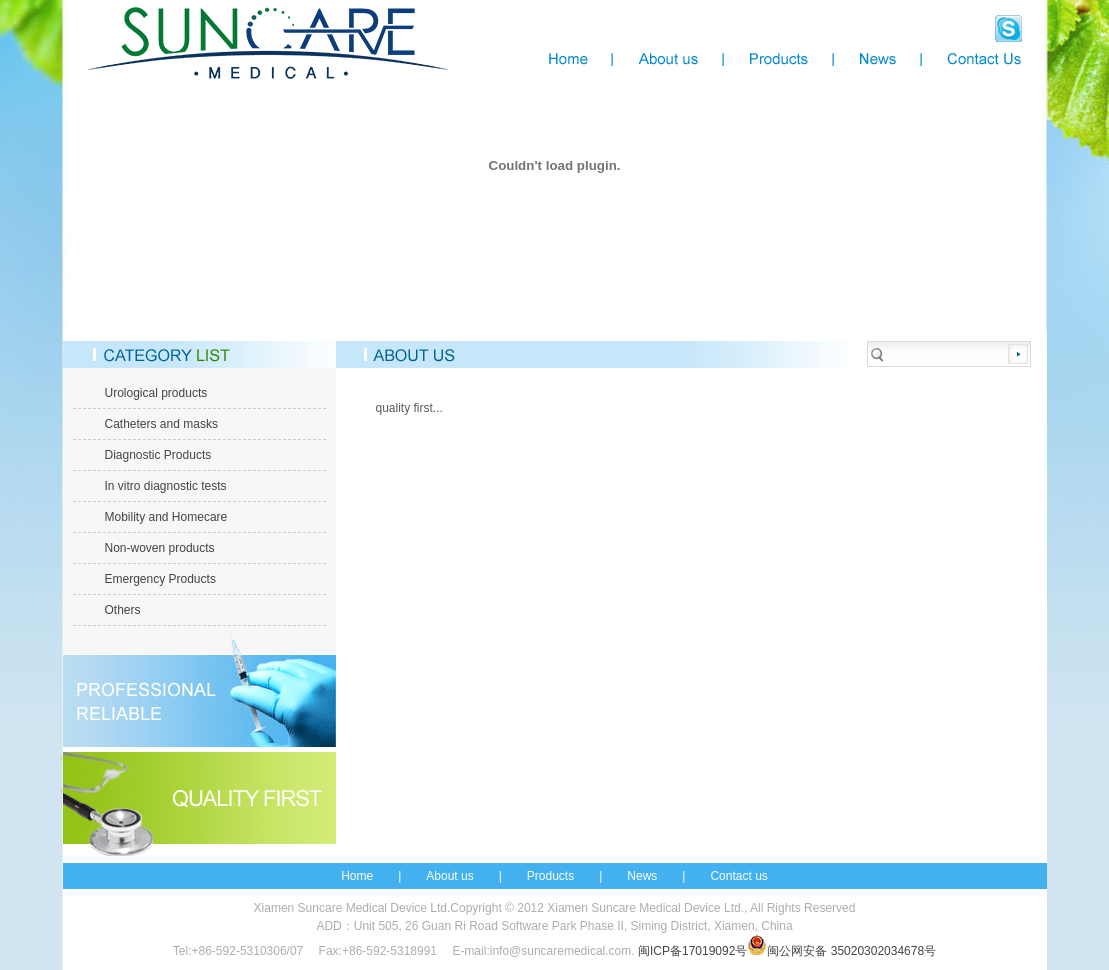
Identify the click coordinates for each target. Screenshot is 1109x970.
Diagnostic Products (158, 455)
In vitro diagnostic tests (166, 486)
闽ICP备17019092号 (692, 951)
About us (449, 876)
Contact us (738, 876)
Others (123, 610)
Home (357, 876)
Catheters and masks (161, 424)
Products (550, 876)
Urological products (156, 393)
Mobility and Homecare (166, 517)
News (642, 876)
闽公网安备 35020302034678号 (841, 951)
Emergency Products (160, 579)
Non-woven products (160, 548)
